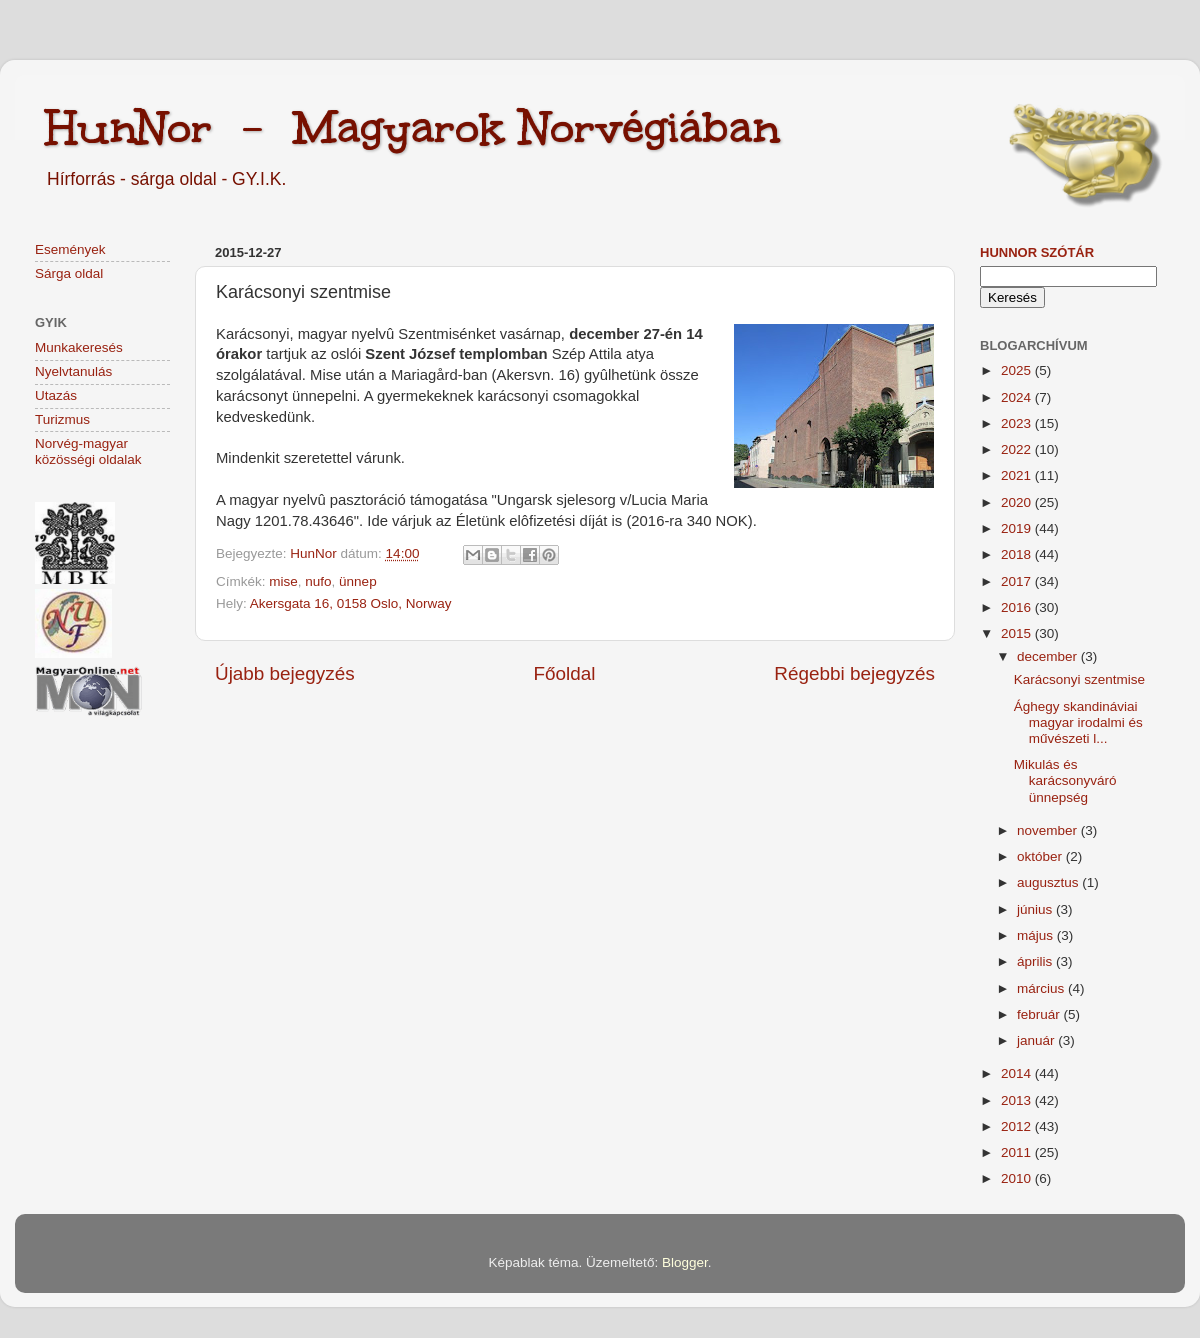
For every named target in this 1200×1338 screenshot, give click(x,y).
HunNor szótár (1037, 252)
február (1040, 1014)
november (1049, 830)
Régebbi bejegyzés (854, 673)
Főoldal (565, 673)
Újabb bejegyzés (285, 673)
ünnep (358, 581)
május (1037, 935)
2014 (1018, 1073)
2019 (1018, 528)
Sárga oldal (69, 273)
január (1037, 1040)
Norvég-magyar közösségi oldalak (88, 451)
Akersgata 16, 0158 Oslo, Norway (351, 603)
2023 (1018, 423)
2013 (1018, 1100)
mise (283, 581)
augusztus (1049, 882)
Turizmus (62, 419)
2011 (1018, 1152)
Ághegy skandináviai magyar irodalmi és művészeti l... (1078, 722)
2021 (1018, 475)
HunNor (315, 553)
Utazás (56, 395)
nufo (318, 581)
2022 (1018, 449)
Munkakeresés (79, 347)
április (1036, 961)
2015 (1018, 633)
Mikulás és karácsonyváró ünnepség (1065, 780)
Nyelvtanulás (73, 371)
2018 (1018, 554)
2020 (1018, 502)
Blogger (685, 1262)
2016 (1018, 607)
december (1049, 656)
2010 (1018, 1178)
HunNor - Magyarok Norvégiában (412, 127)
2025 (1018, 370)
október (1041, 856)
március (1042, 988)
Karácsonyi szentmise (1079, 679)
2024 (1018, 397)
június (1036, 909)
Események (70, 249)
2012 (1018, 1126)
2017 (1018, 581)
